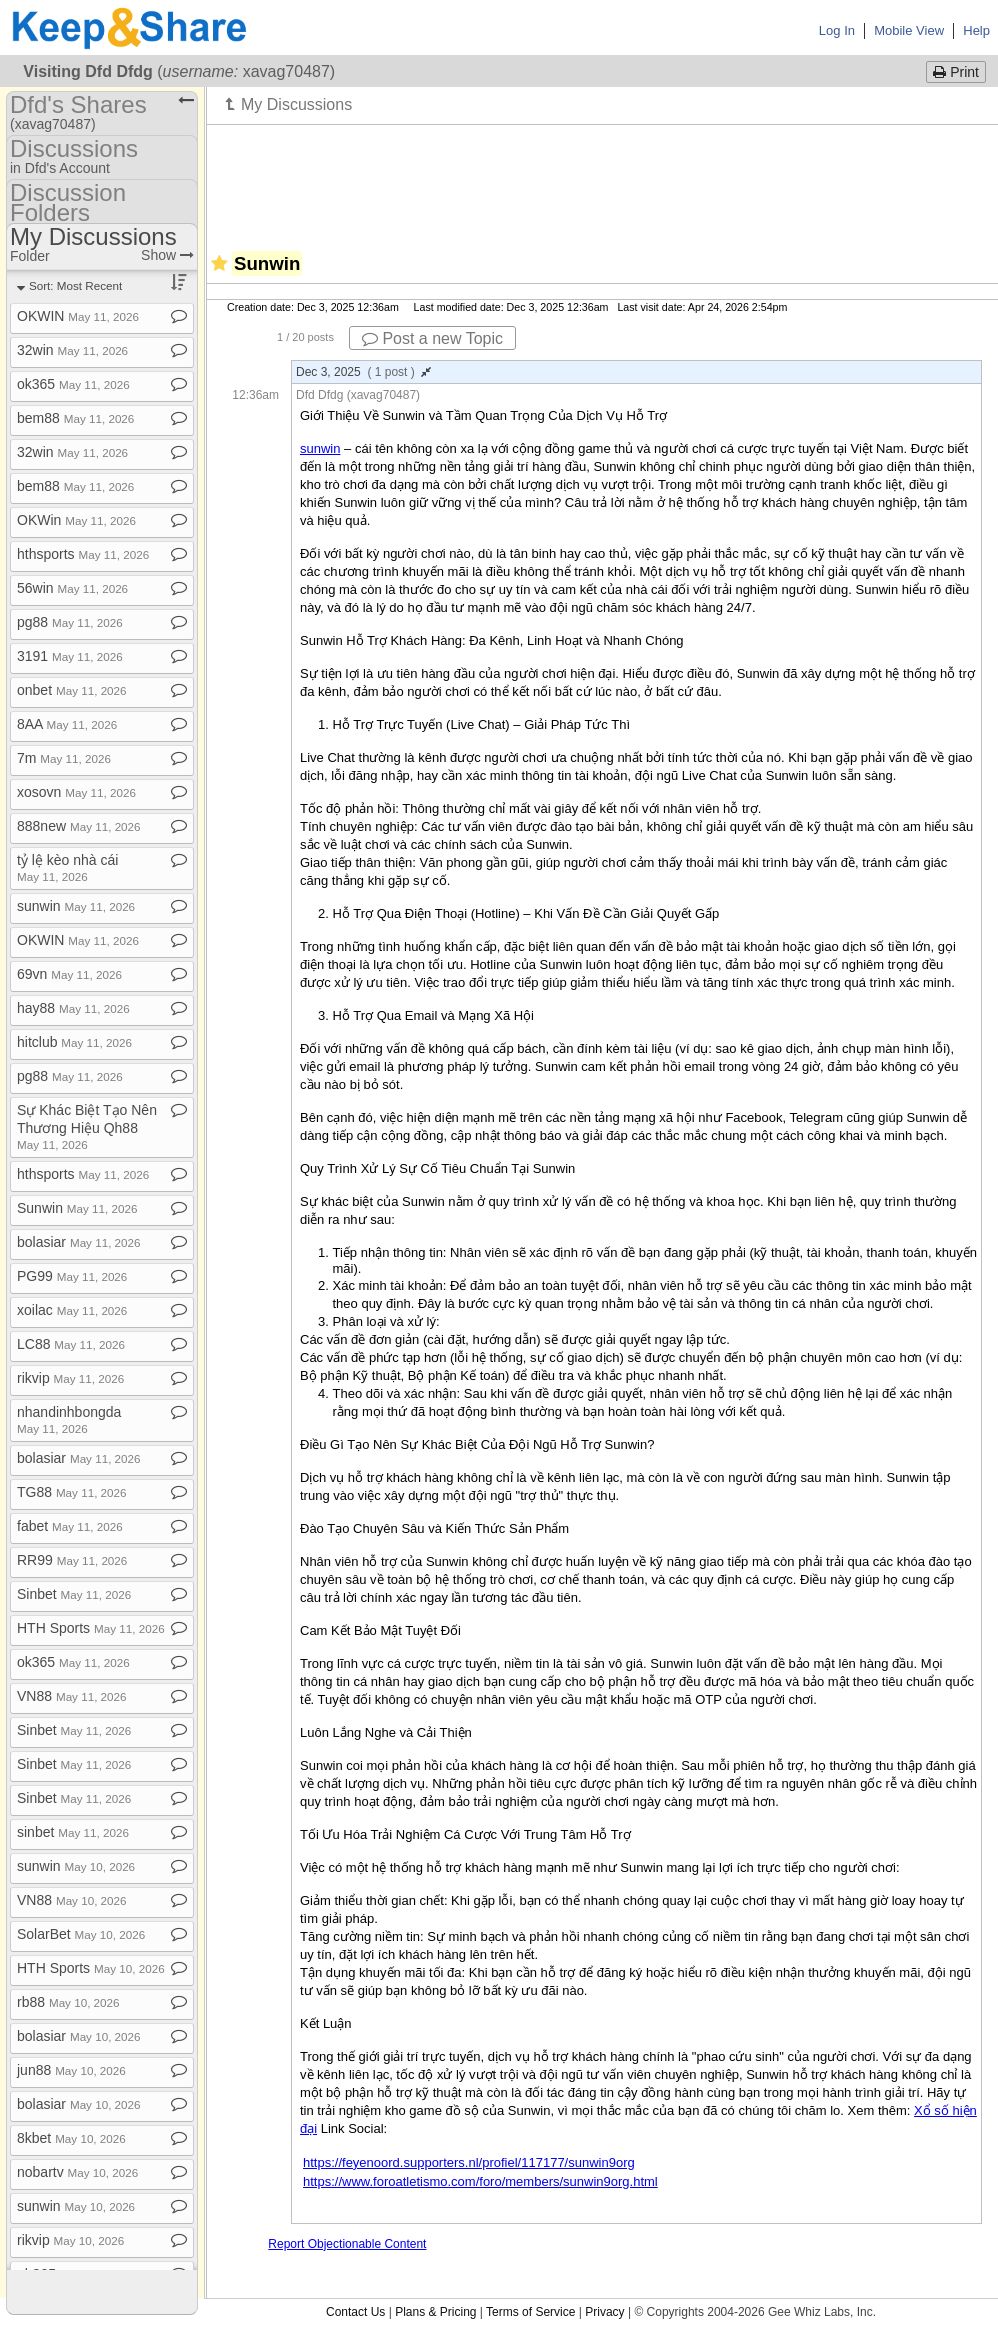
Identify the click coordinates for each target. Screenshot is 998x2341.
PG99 (72, 1276)
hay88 (73, 1008)
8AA (67, 724)
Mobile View (909, 30)
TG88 (72, 1492)
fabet (70, 1526)
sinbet (73, 1832)
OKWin (76, 520)
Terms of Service (530, 2312)
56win (72, 588)
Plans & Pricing (435, 2312)
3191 (70, 656)
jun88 (71, 2070)
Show (167, 255)
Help (976, 30)
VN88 (72, 1696)
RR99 (72, 1560)
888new (79, 826)
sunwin (76, 906)
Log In (837, 30)
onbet (72, 690)
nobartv (77, 2172)
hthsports (83, 554)
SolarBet (81, 1934)
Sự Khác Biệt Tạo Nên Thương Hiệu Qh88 (87, 1126)
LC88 (71, 1344)
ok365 (73, 384)
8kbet (71, 2138)
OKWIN (78, 316)
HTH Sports (91, 1628)
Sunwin (77, 1208)
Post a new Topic (432, 338)
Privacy (604, 2312)
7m (64, 758)
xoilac (72, 1310)
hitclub (74, 1042)
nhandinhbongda (69, 1419)
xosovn (76, 792)
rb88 (68, 2002)
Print (956, 72)
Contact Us (355, 2312)
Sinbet (74, 1594)
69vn (69, 974)
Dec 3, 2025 (363, 372)
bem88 (75, 418)
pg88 (70, 622)
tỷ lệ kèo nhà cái (67, 867)
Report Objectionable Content (347, 2244)
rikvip (70, 1378)
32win (72, 350)
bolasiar (79, 1242)
